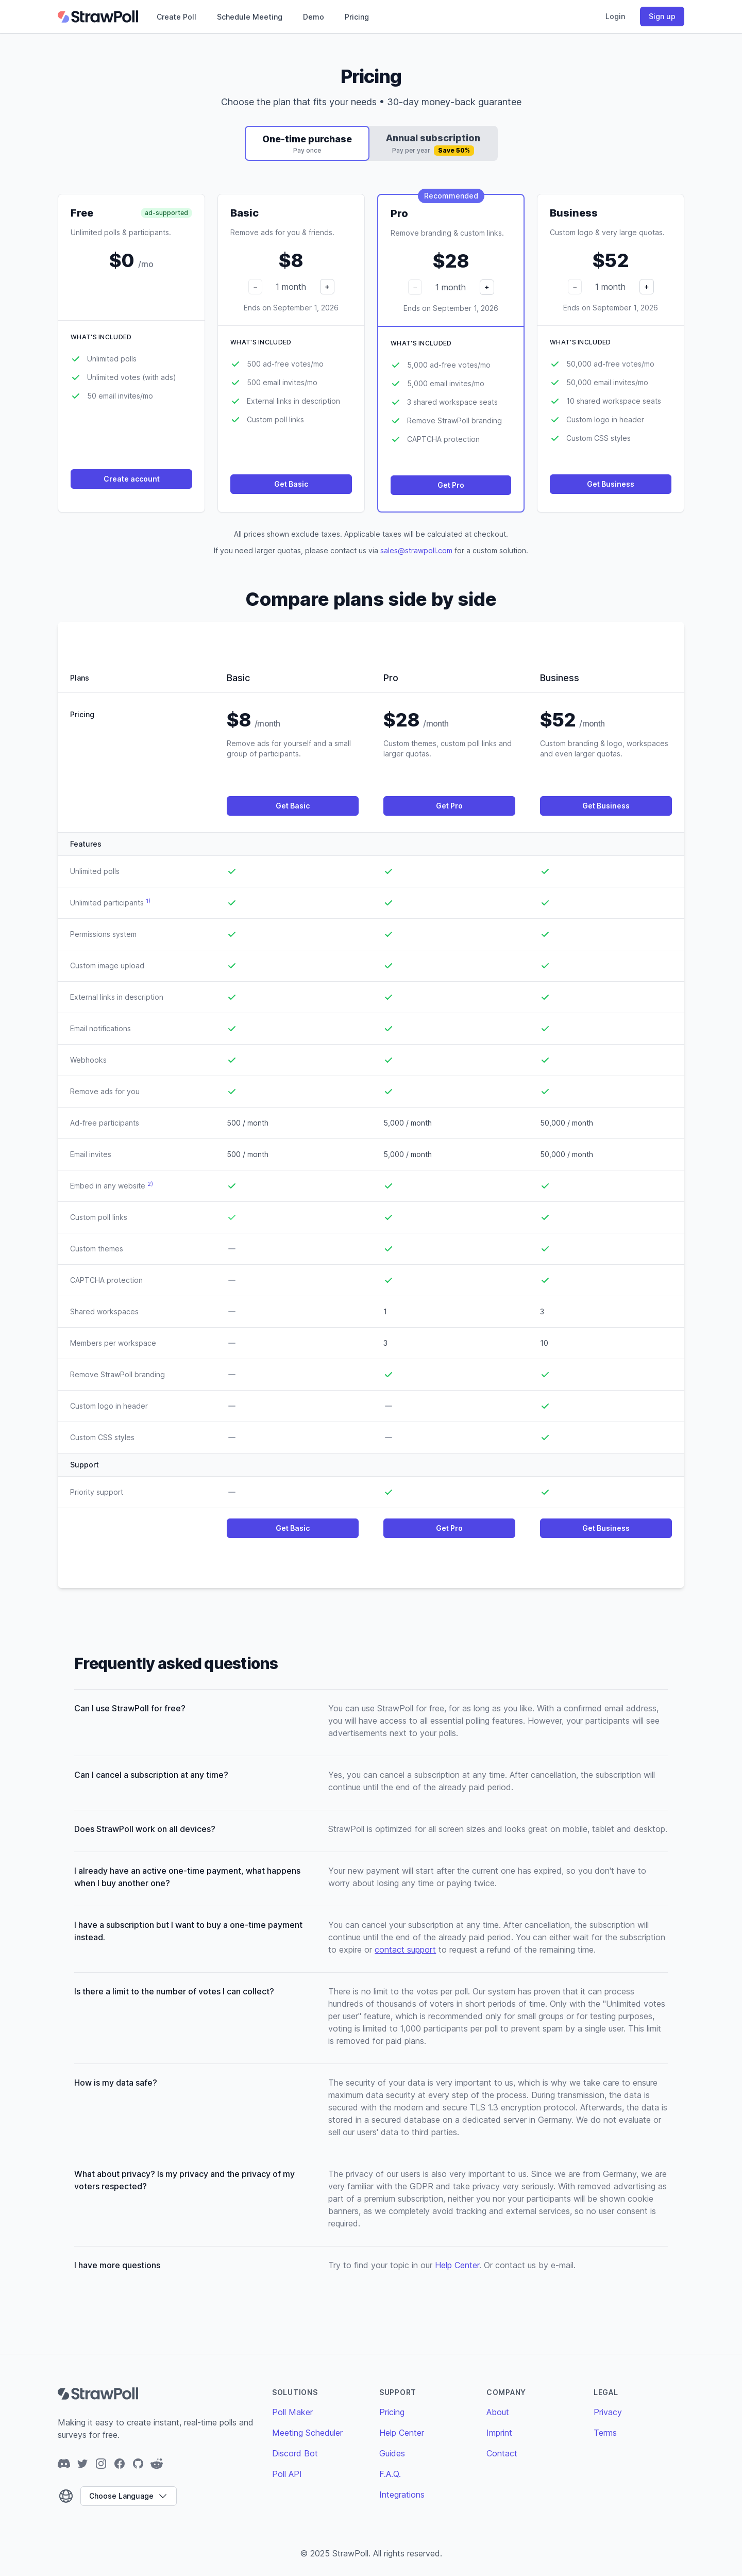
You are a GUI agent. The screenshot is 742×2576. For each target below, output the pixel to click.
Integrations (402, 2494)
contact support (405, 1949)
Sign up (662, 16)
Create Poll (176, 16)
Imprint (499, 2433)
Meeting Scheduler (307, 2433)
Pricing (357, 16)
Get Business (610, 484)
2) (150, 1184)
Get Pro (450, 485)
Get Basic (291, 484)
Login (615, 16)
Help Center (457, 2265)
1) (148, 901)
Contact (501, 2453)
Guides (392, 2453)
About (497, 2412)
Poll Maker (292, 2412)
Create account (132, 478)
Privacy (608, 2412)
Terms (605, 2433)
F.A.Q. (390, 2474)
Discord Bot (295, 2453)
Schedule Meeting (249, 16)
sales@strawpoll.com (416, 550)
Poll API (287, 2474)
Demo (313, 16)
